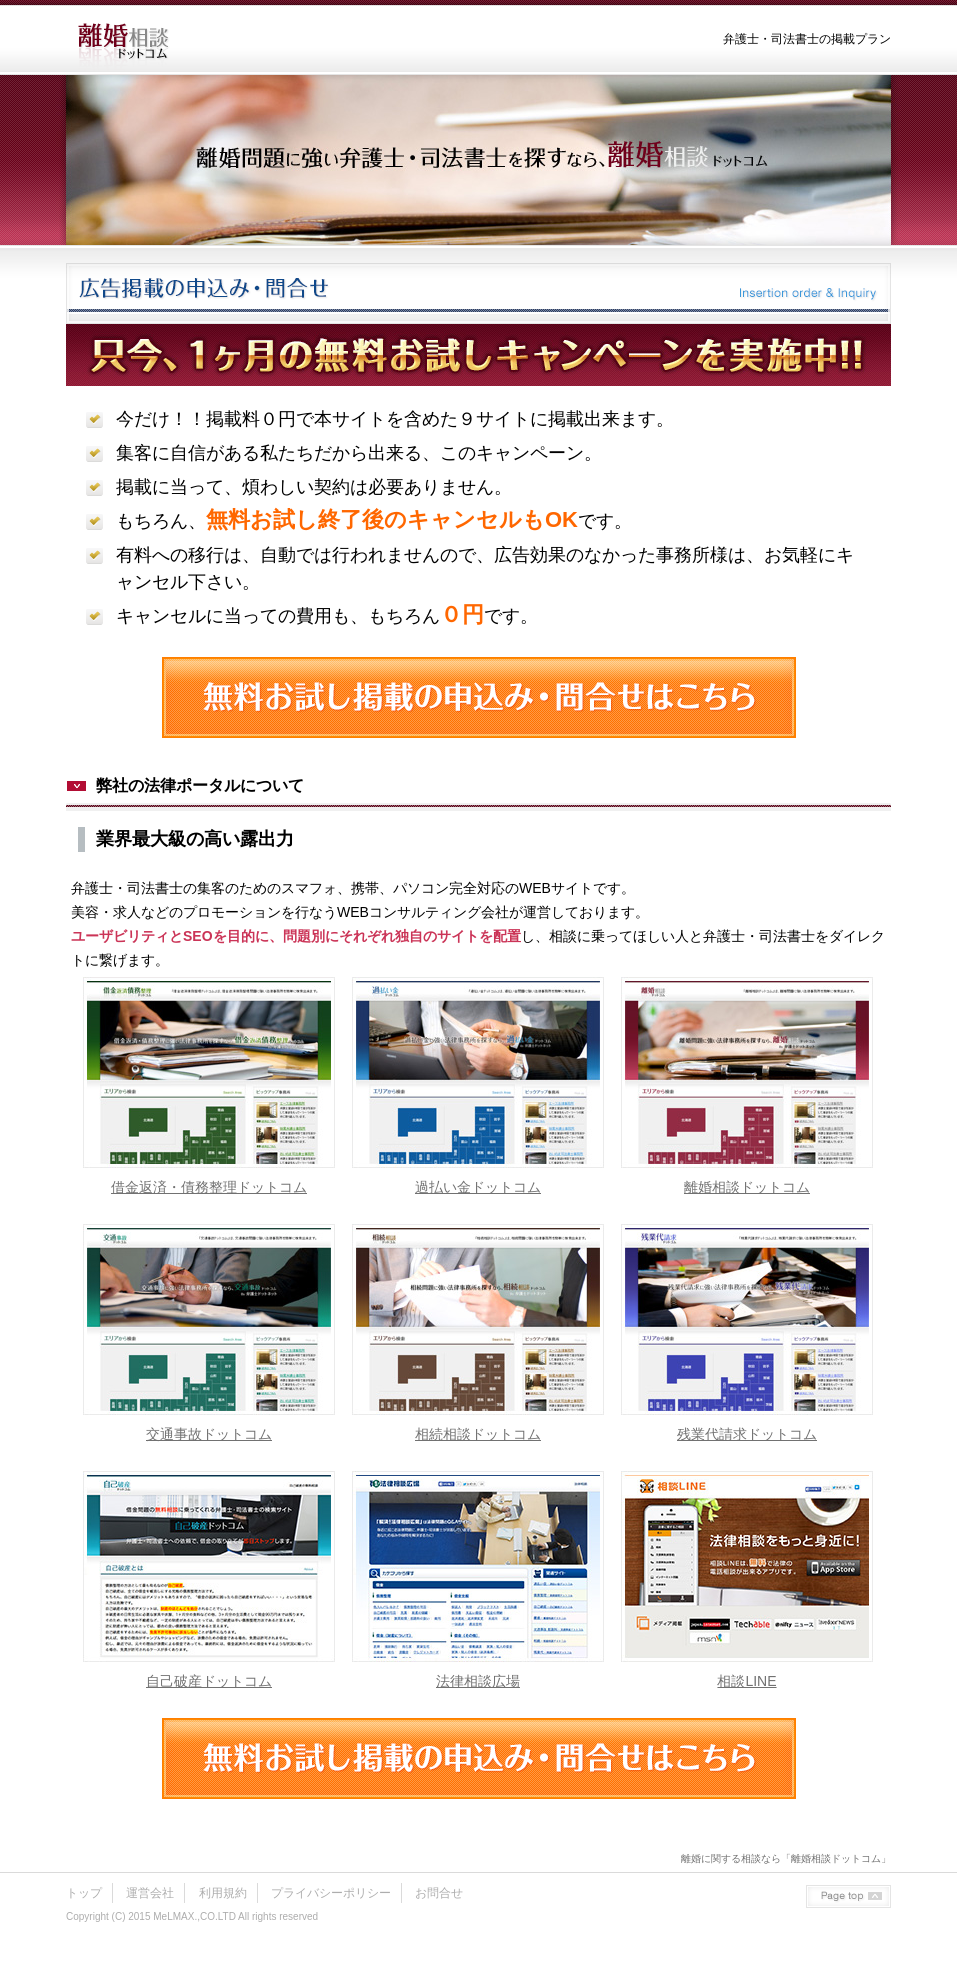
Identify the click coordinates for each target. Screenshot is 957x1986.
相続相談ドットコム (478, 1434)
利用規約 (223, 1893)
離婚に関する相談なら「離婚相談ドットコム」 (786, 1858)
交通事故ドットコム (209, 1434)
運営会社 (150, 1893)
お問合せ (439, 1893)
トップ (84, 1893)
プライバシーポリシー (331, 1893)
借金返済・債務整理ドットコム (209, 1187)
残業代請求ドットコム (747, 1434)
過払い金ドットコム (478, 1187)
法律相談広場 (478, 1681)
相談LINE (746, 1681)
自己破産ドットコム (209, 1681)
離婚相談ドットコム (747, 1187)
